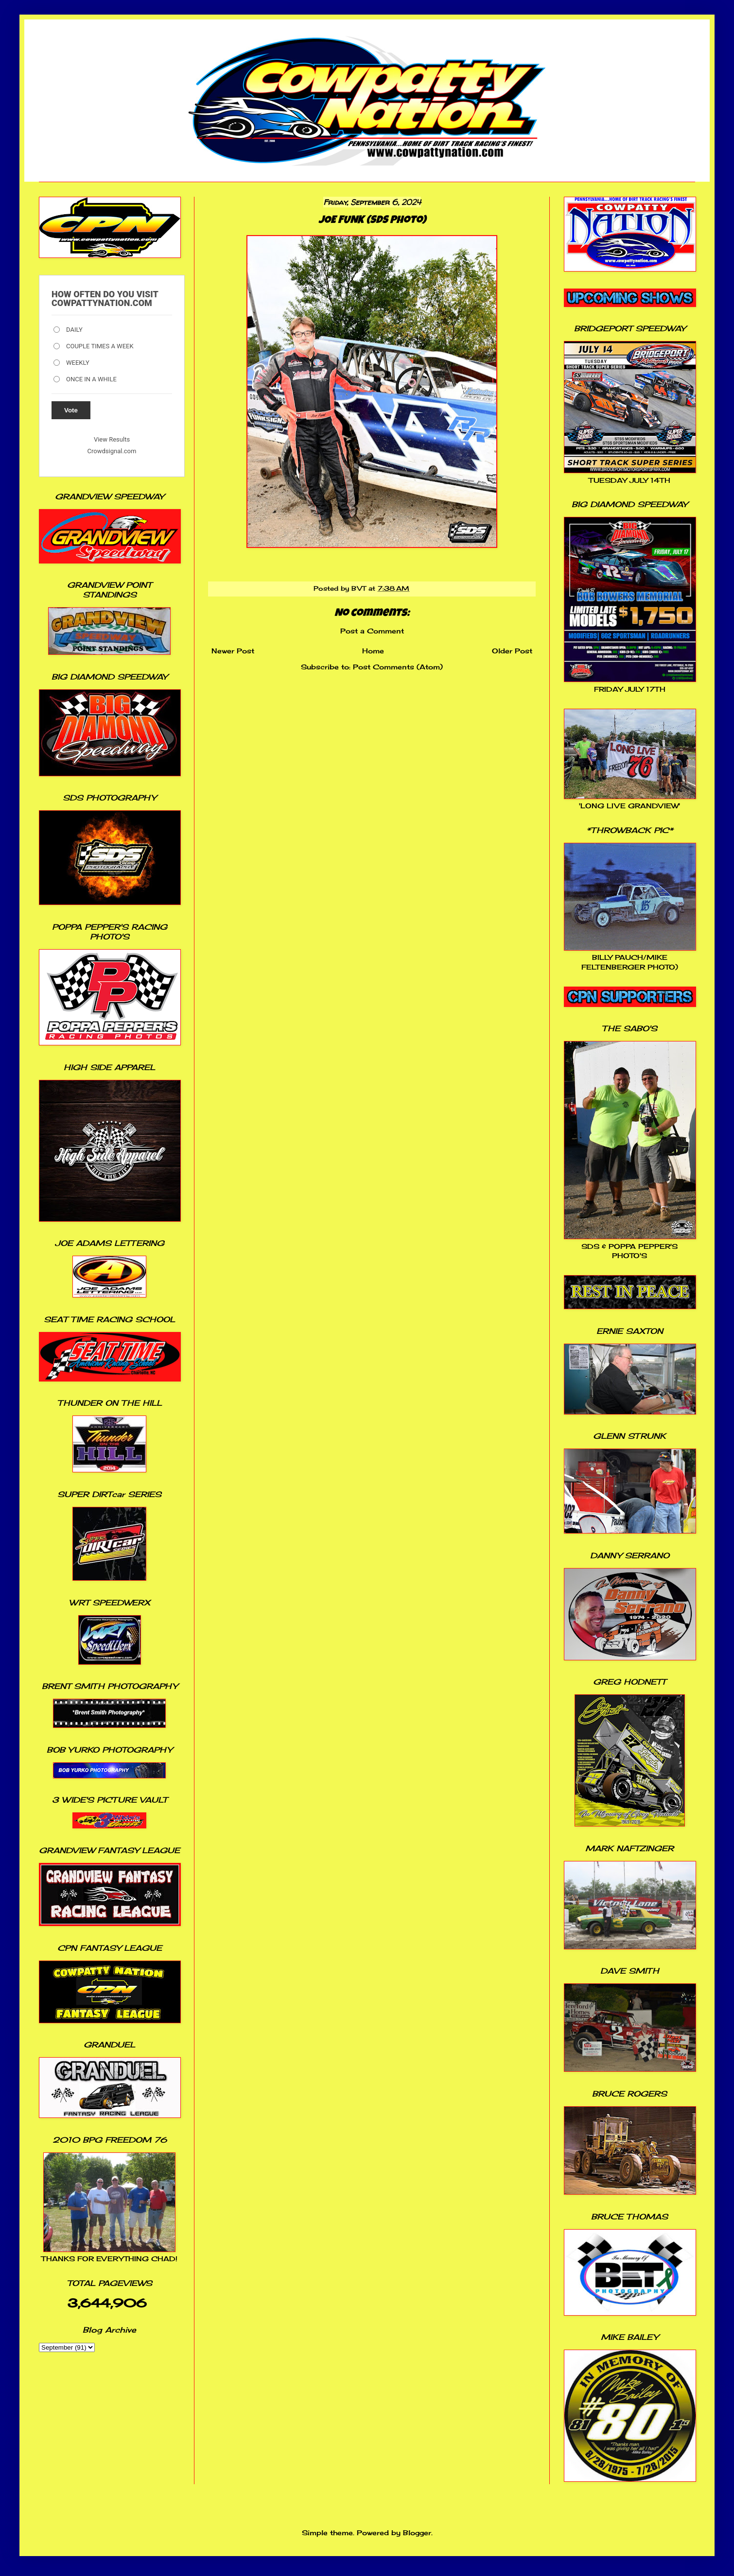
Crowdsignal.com (112, 451)
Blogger (417, 2532)
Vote (71, 410)
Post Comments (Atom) (398, 667)
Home (373, 651)
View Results (112, 439)
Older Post (512, 651)
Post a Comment (372, 631)
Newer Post (232, 651)
